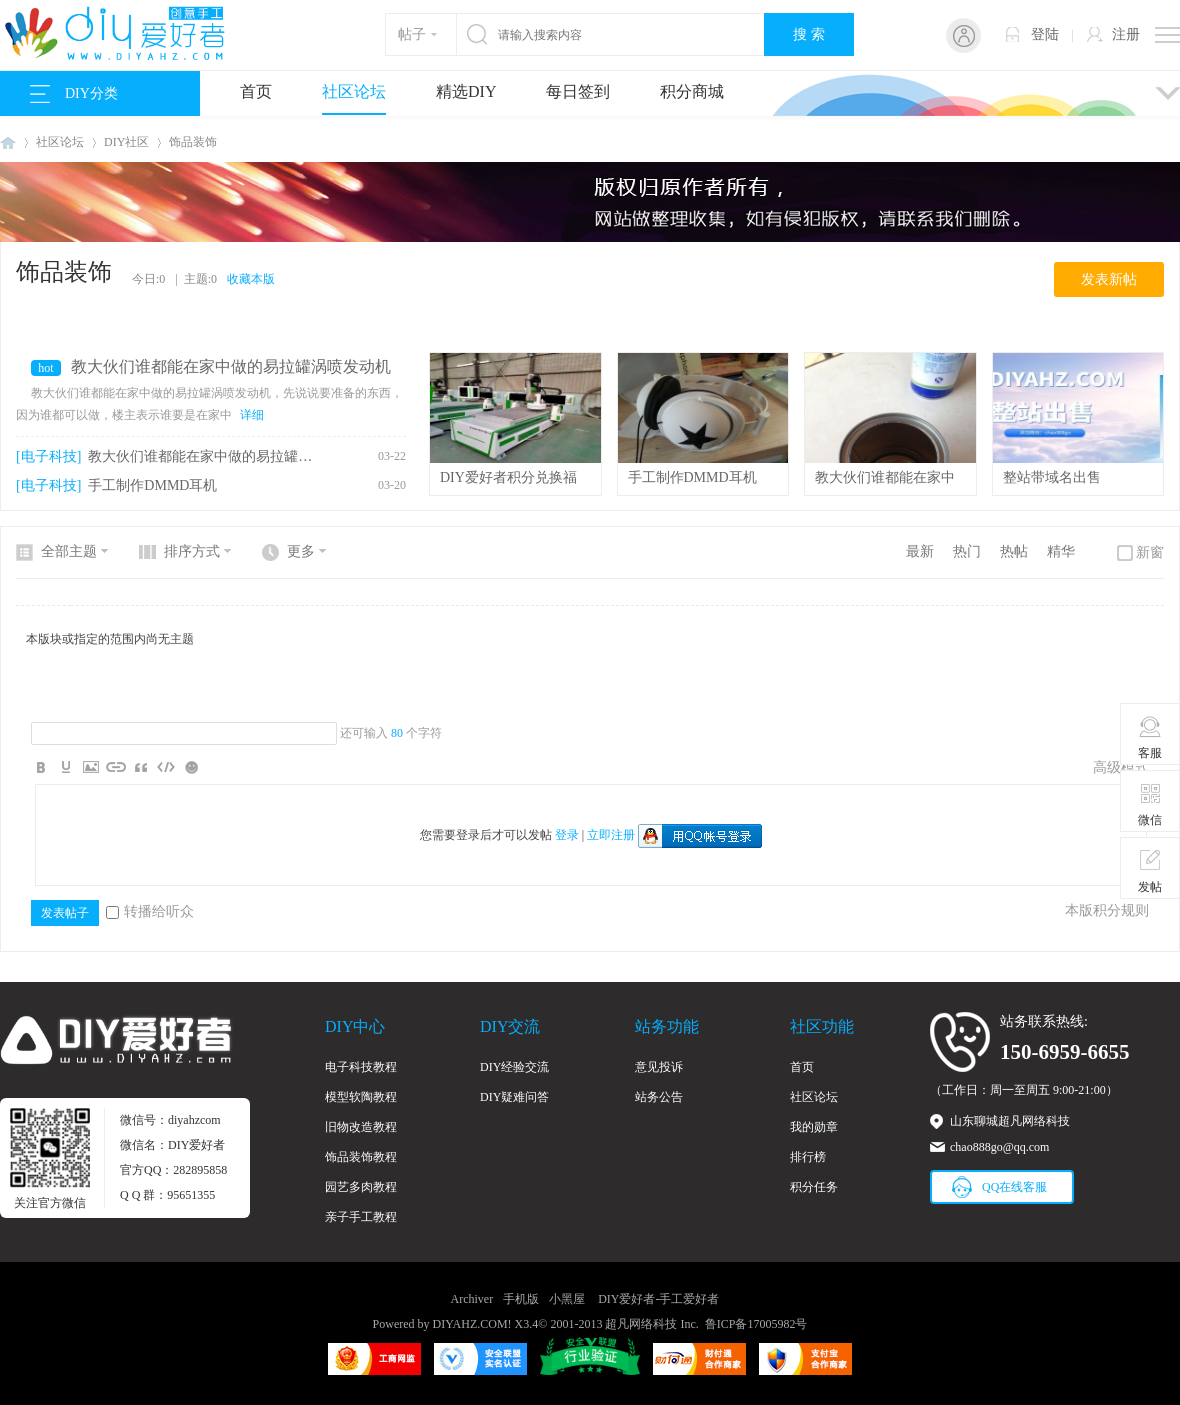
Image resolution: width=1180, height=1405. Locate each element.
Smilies (191, 767)
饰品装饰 (193, 142)
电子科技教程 (361, 1067)
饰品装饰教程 (361, 1157)
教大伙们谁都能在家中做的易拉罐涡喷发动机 (231, 366)
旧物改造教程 (361, 1127)
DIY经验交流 (514, 1067)
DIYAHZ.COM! (472, 1324)
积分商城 (692, 91)
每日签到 (578, 91)
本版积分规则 (1107, 910)
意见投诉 (659, 1067)
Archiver (472, 1299)
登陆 (1045, 34)
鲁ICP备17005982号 (756, 1324)
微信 (1150, 804)
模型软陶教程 (361, 1097)
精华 (1061, 551)
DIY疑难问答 (514, 1097)
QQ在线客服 (1014, 1187)
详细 (252, 415)
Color (66, 767)
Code (166, 767)
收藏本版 (251, 279)
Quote (141, 767)
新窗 (1150, 552)
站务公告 (659, 1097)
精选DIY (466, 91)
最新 (920, 551)
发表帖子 (65, 913)
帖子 (412, 34)
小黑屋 (567, 1299)
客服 (1150, 737)
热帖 (1014, 551)
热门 (967, 551)
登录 (567, 835)
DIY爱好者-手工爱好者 (8, 142)
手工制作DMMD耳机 (152, 485)
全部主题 (69, 551)
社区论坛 (354, 91)
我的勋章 (814, 1127)
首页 (256, 91)
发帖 (1150, 871)
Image (91, 767)
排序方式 (192, 551)
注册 (1126, 34)
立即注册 (611, 835)
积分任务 (814, 1187)
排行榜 (808, 1157)
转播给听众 (150, 911)
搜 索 (809, 34)
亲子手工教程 (361, 1217)
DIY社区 (126, 142)
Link (116, 767)
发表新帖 (1109, 279)
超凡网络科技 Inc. (651, 1324)
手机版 (521, 1299)
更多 (301, 551)
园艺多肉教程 (361, 1187)
